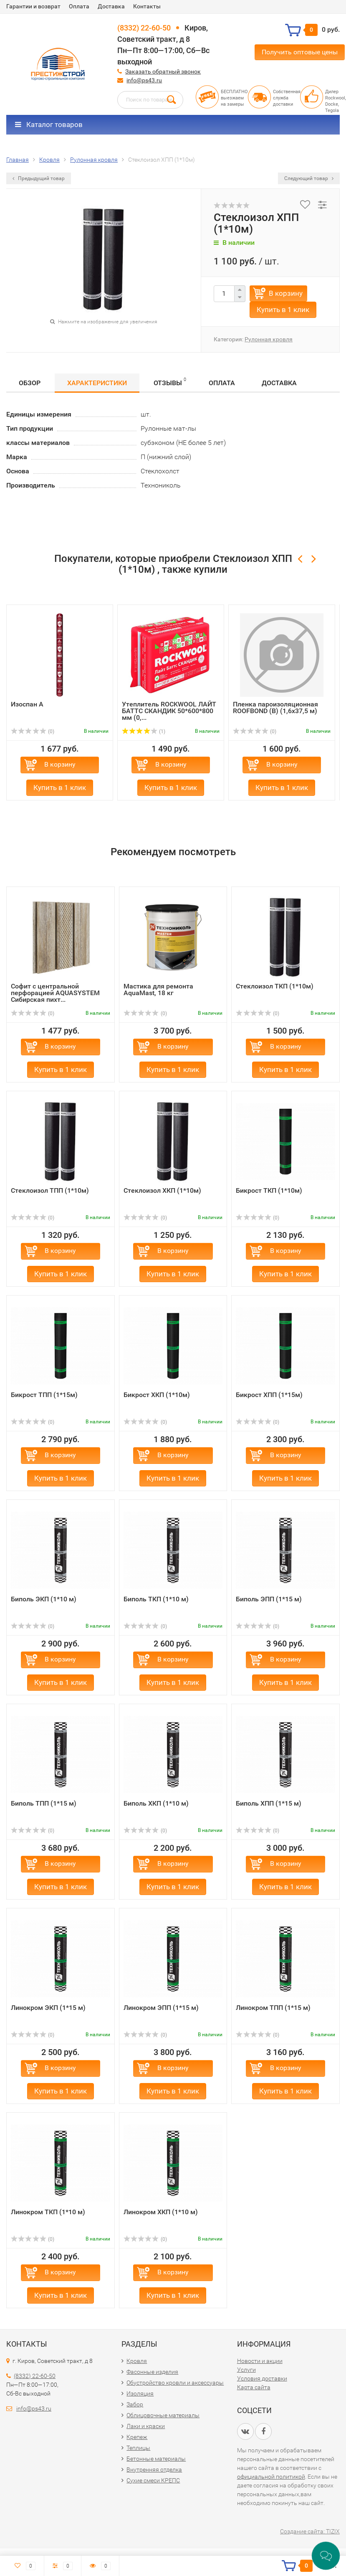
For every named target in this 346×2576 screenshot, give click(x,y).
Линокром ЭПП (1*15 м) (161, 2008)
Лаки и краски (145, 2426)
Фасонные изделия (152, 2371)
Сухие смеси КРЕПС (153, 2480)
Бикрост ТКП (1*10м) (269, 1190)
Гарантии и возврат (33, 6)
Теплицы (138, 2447)
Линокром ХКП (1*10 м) (161, 2212)
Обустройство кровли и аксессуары (175, 2382)
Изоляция (140, 2393)
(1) (143, 731)
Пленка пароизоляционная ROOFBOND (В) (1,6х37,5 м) (275, 707)
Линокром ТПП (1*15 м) (273, 2008)
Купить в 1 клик (283, 309)
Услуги (246, 2369)
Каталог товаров (49, 124)
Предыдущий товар (39, 178)
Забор (134, 2404)
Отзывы (170, 381)
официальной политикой (271, 2476)
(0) (32, 731)
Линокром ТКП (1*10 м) (48, 2212)
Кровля (136, 2361)
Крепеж (136, 2437)
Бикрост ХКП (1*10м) (157, 1395)
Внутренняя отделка (154, 2469)
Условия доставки (262, 2378)
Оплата (79, 6)
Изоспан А (27, 704)
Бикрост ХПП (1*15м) (269, 1395)
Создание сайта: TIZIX (310, 2531)
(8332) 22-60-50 (144, 27)
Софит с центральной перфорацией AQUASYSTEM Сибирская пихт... (55, 992)
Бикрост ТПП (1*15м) (44, 1395)
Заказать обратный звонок (163, 71)
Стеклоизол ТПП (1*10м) (50, 1190)
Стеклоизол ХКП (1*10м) (162, 1190)
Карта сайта (253, 2387)
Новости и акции (260, 2361)
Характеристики (97, 383)
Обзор (29, 383)
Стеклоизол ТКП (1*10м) (274, 986)
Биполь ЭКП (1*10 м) (43, 1599)
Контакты (147, 6)
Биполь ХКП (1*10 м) (156, 1803)
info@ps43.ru (144, 80)
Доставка (111, 6)
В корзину (286, 293)
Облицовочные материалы (163, 2415)
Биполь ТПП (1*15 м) (43, 1803)
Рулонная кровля (269, 339)
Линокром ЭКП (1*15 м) (48, 2008)
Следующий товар (308, 178)
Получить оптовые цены (300, 52)
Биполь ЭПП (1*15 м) (269, 1599)
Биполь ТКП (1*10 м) (156, 1599)
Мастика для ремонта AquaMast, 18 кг (158, 989)
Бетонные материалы (156, 2458)
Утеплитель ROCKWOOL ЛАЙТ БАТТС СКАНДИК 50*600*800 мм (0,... (169, 710)
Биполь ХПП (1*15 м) (268, 1803)
